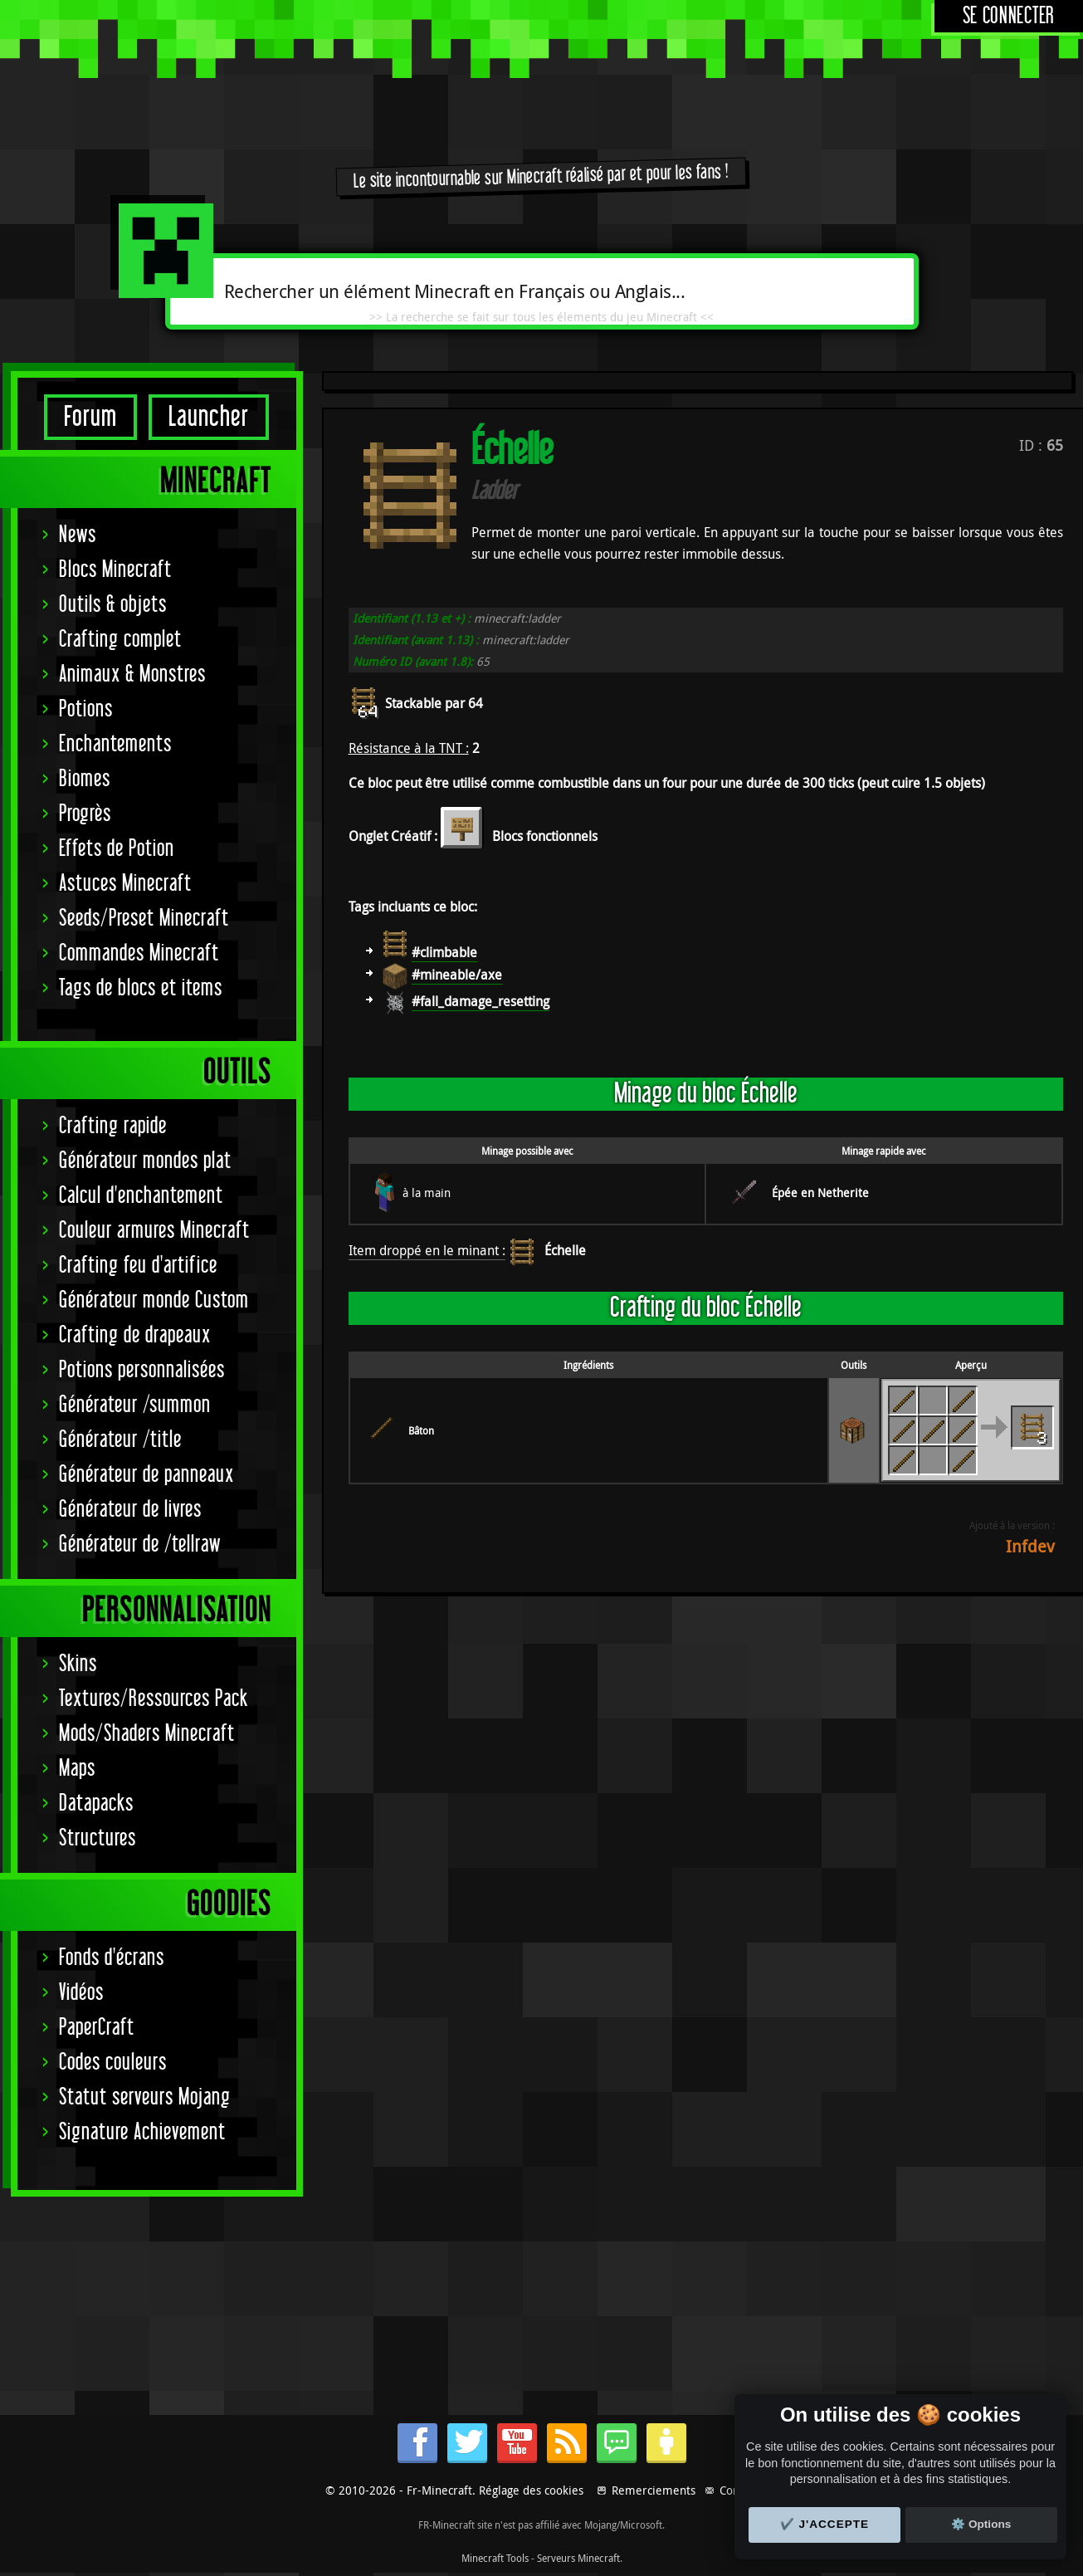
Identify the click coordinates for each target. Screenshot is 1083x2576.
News (77, 535)
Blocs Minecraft (115, 570)
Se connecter (1009, 16)
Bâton (421, 1430)
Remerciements (653, 2490)
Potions (86, 709)
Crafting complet (120, 640)
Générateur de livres (130, 1510)
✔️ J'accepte (825, 2524)
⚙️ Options (981, 2524)
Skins (78, 1664)
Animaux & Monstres (132, 674)
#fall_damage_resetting (480, 1001)
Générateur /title (120, 1440)
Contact (739, 2490)
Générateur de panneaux (146, 1475)
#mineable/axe (457, 974)
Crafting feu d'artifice (138, 1266)
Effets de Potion (116, 849)
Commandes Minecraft (139, 953)
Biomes (84, 779)
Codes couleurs (113, 2063)
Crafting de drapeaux (135, 1335)
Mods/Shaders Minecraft (147, 1734)
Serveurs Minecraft (578, 2557)
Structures (97, 1838)
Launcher (208, 417)
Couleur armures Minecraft (154, 1231)
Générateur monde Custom (154, 1300)
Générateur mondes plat (145, 1161)
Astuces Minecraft (125, 884)
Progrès (85, 814)
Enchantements (115, 744)
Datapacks (96, 1803)
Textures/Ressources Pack (153, 1699)
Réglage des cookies (531, 2490)
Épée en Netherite (820, 1192)
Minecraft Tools (495, 2557)
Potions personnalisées (142, 1370)
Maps (77, 1769)
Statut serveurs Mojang (145, 2097)
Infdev (1030, 1546)
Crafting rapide (113, 1126)
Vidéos (81, 1993)
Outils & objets (113, 605)
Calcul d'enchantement (141, 1196)
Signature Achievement (142, 2132)
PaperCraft (96, 2028)
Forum (90, 417)
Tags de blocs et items (140, 988)
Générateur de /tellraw (140, 1544)
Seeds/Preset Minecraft (144, 919)
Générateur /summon (135, 1405)
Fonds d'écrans (111, 1958)
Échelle (565, 1250)
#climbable (444, 952)
